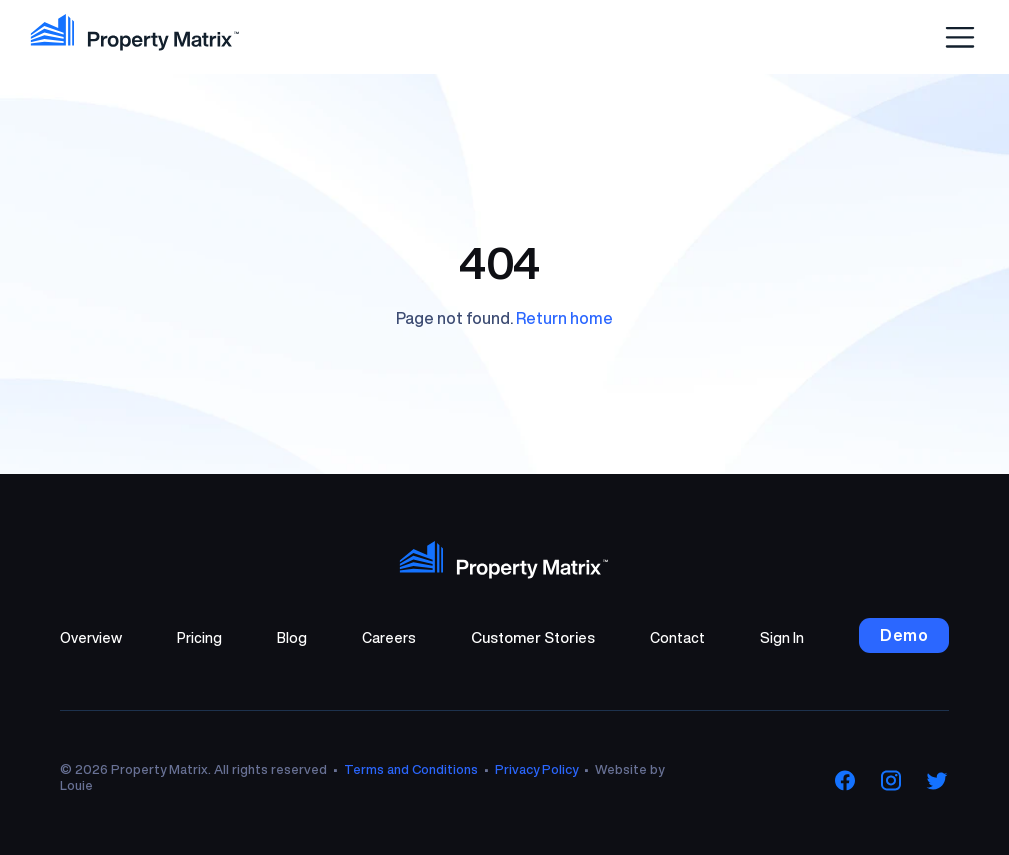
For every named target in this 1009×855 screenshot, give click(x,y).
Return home (564, 318)
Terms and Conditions (411, 769)
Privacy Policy (536, 769)
